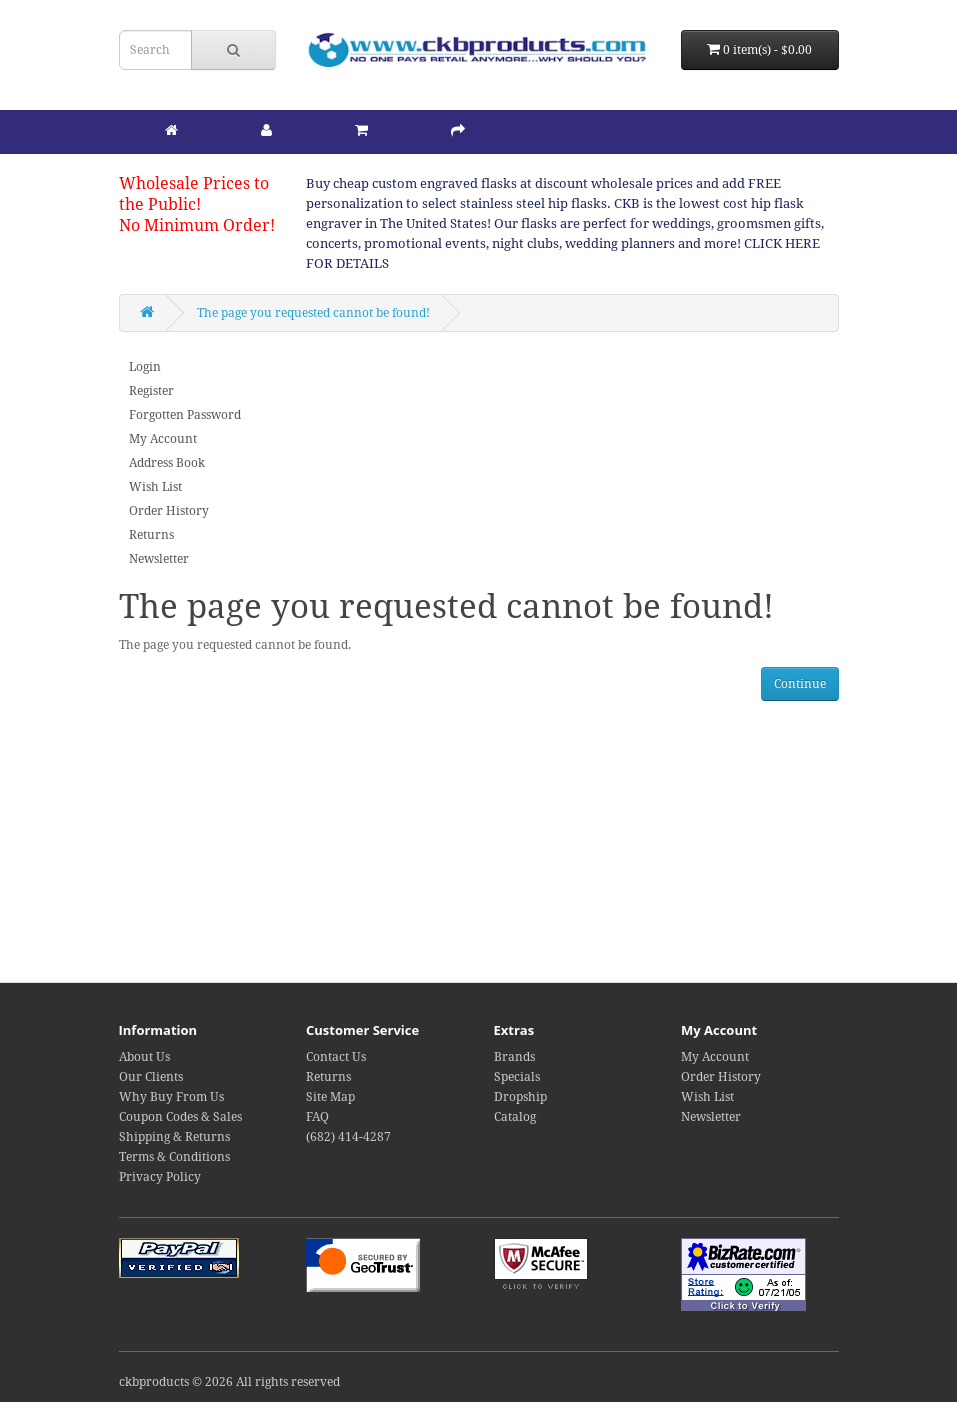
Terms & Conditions (174, 1157)
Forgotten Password (185, 415)
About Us (144, 1057)
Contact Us (336, 1057)
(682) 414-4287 (348, 1137)
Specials (517, 1077)
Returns (151, 535)
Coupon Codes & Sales (180, 1117)
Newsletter (159, 559)
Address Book (167, 463)
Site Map (330, 1097)
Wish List (155, 487)
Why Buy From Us (171, 1097)
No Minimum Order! (197, 225)
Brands (514, 1057)
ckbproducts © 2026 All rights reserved (229, 1382)
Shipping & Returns (174, 1137)
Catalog (515, 1117)
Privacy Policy (160, 1177)
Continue (800, 684)
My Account (163, 439)
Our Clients (151, 1077)
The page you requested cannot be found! (313, 313)
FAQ (317, 1117)
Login (145, 367)
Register (151, 391)
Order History (169, 511)
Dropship (520, 1097)
